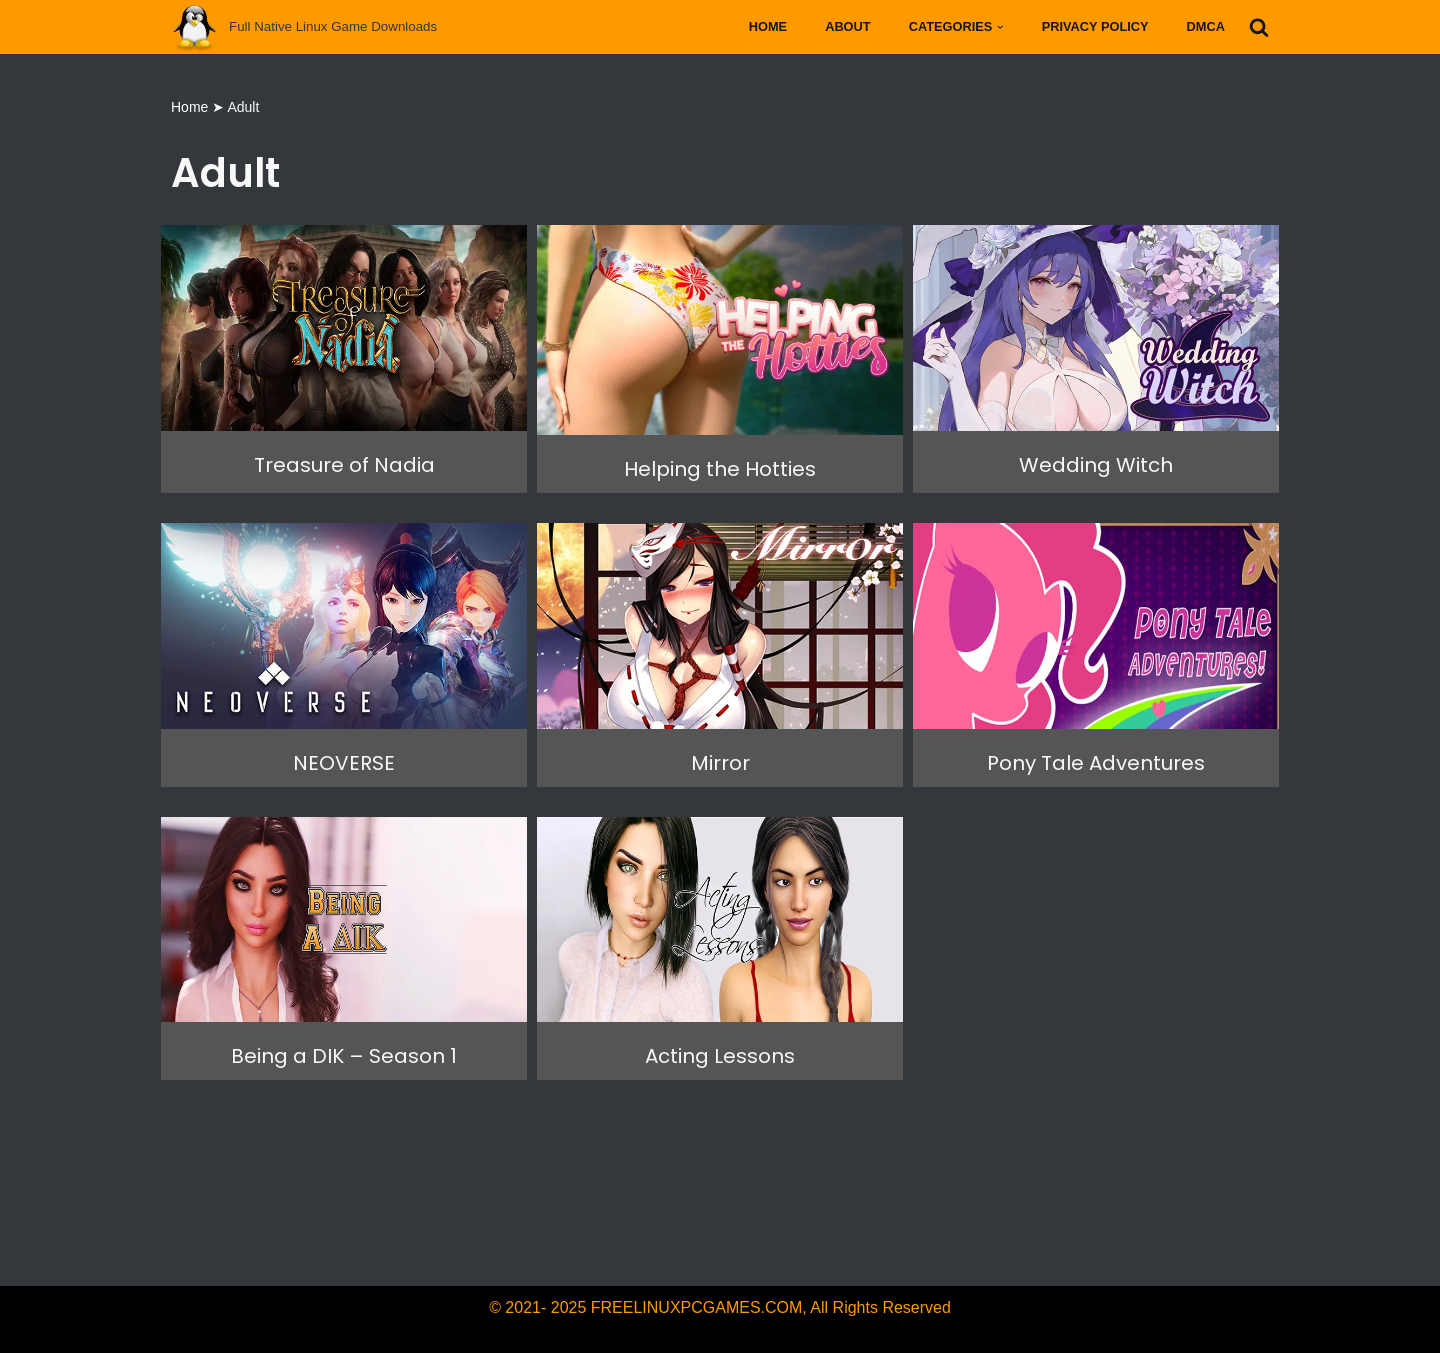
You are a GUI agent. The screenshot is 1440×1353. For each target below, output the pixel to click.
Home (768, 26)
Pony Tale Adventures (1096, 763)
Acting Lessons (720, 1056)
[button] (1000, 27)
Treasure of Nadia (344, 465)
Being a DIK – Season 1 (344, 1056)
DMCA (1206, 26)
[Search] (1259, 27)
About (848, 26)
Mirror (720, 763)
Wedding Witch (1096, 465)
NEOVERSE (344, 763)
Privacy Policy (1095, 26)
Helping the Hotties (720, 469)
